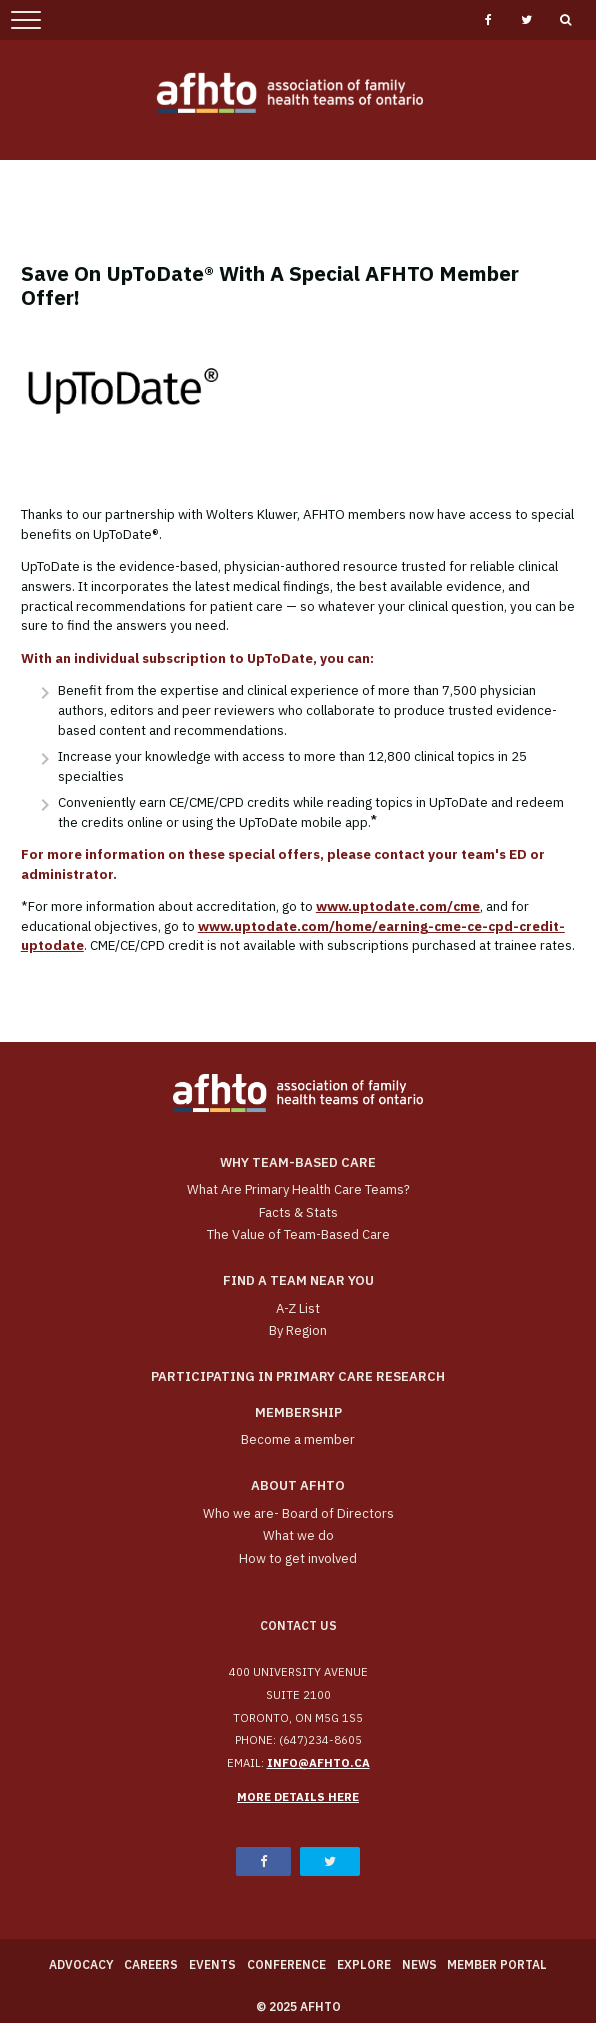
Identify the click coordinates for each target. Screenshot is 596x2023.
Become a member (298, 1439)
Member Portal (497, 1964)
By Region (298, 1330)
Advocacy (81, 1964)
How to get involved (298, 1558)
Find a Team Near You (298, 1280)
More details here (298, 1796)
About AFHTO (298, 1485)
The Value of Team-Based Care (298, 1234)
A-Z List (298, 1308)
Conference (286, 1964)
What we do (298, 1535)
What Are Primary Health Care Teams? (298, 1189)
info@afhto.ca (318, 1762)
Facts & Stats (298, 1212)
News (419, 1964)
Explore (364, 1964)
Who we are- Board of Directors (298, 1513)
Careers (151, 1964)
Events (212, 1964)
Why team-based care (298, 1162)
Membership (298, 1412)
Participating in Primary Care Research (298, 1376)
